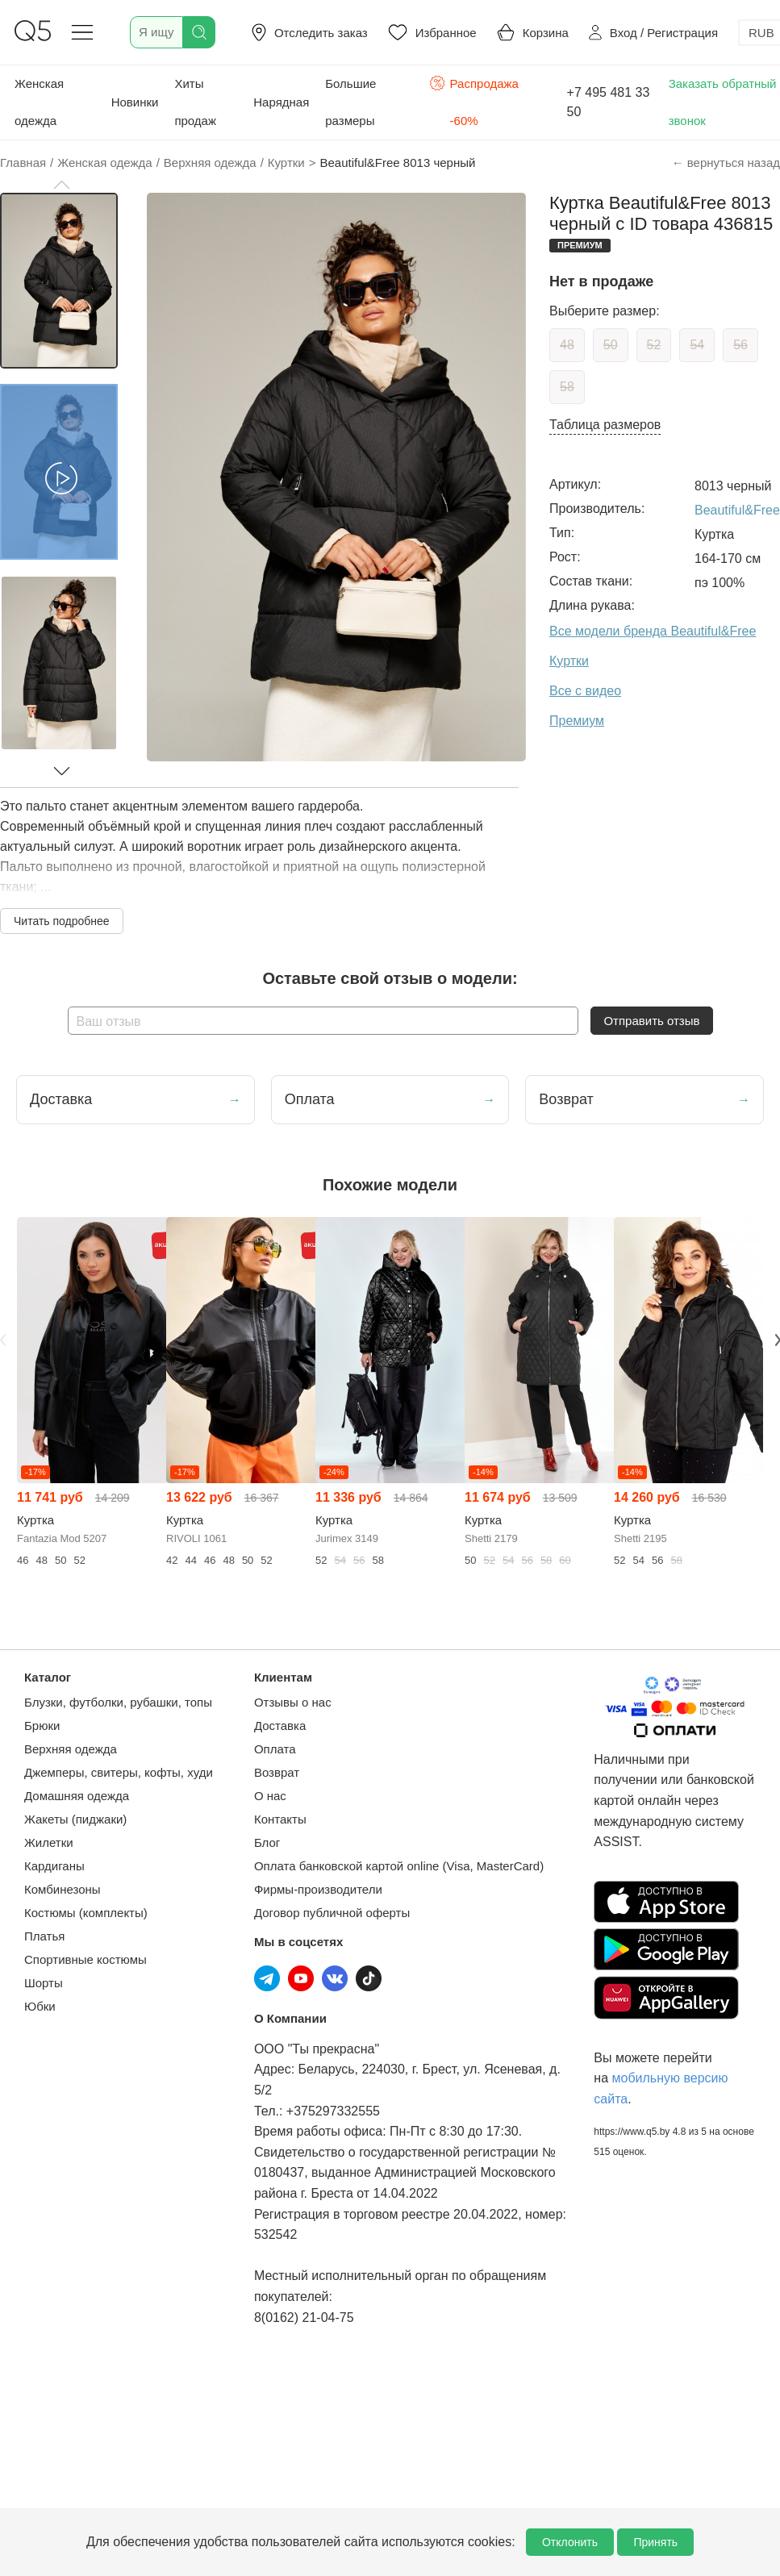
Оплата (275, 1749)
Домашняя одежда (76, 1796)
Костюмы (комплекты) (86, 1912)
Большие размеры (350, 102)
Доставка (280, 1725)
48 (567, 345)
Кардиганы (54, 1866)
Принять (655, 2542)
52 (654, 345)
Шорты (43, 1983)
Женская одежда (39, 102)
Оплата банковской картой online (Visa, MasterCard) (399, 1866)
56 (740, 345)
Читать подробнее (62, 921)
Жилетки (48, 1842)
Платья (44, 1936)
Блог (267, 1842)
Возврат (276, 1772)
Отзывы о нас (293, 1702)
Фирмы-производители (318, 1889)
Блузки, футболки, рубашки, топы (118, 1702)
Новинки (135, 102)
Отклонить (570, 2542)
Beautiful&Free (737, 510)
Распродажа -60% (474, 100)
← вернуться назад (726, 162)
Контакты (280, 1819)
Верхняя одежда (70, 1749)
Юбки (40, 2006)
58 (567, 387)
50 (610, 345)
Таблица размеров (605, 424)
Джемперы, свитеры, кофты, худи (118, 1772)
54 (697, 345)
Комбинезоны (62, 1889)
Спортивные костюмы (85, 1959)
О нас (270, 1796)
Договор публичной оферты (332, 1912)
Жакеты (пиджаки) (75, 1819)
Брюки (42, 1725)
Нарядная (281, 102)
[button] (61, 185)
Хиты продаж (195, 102)
